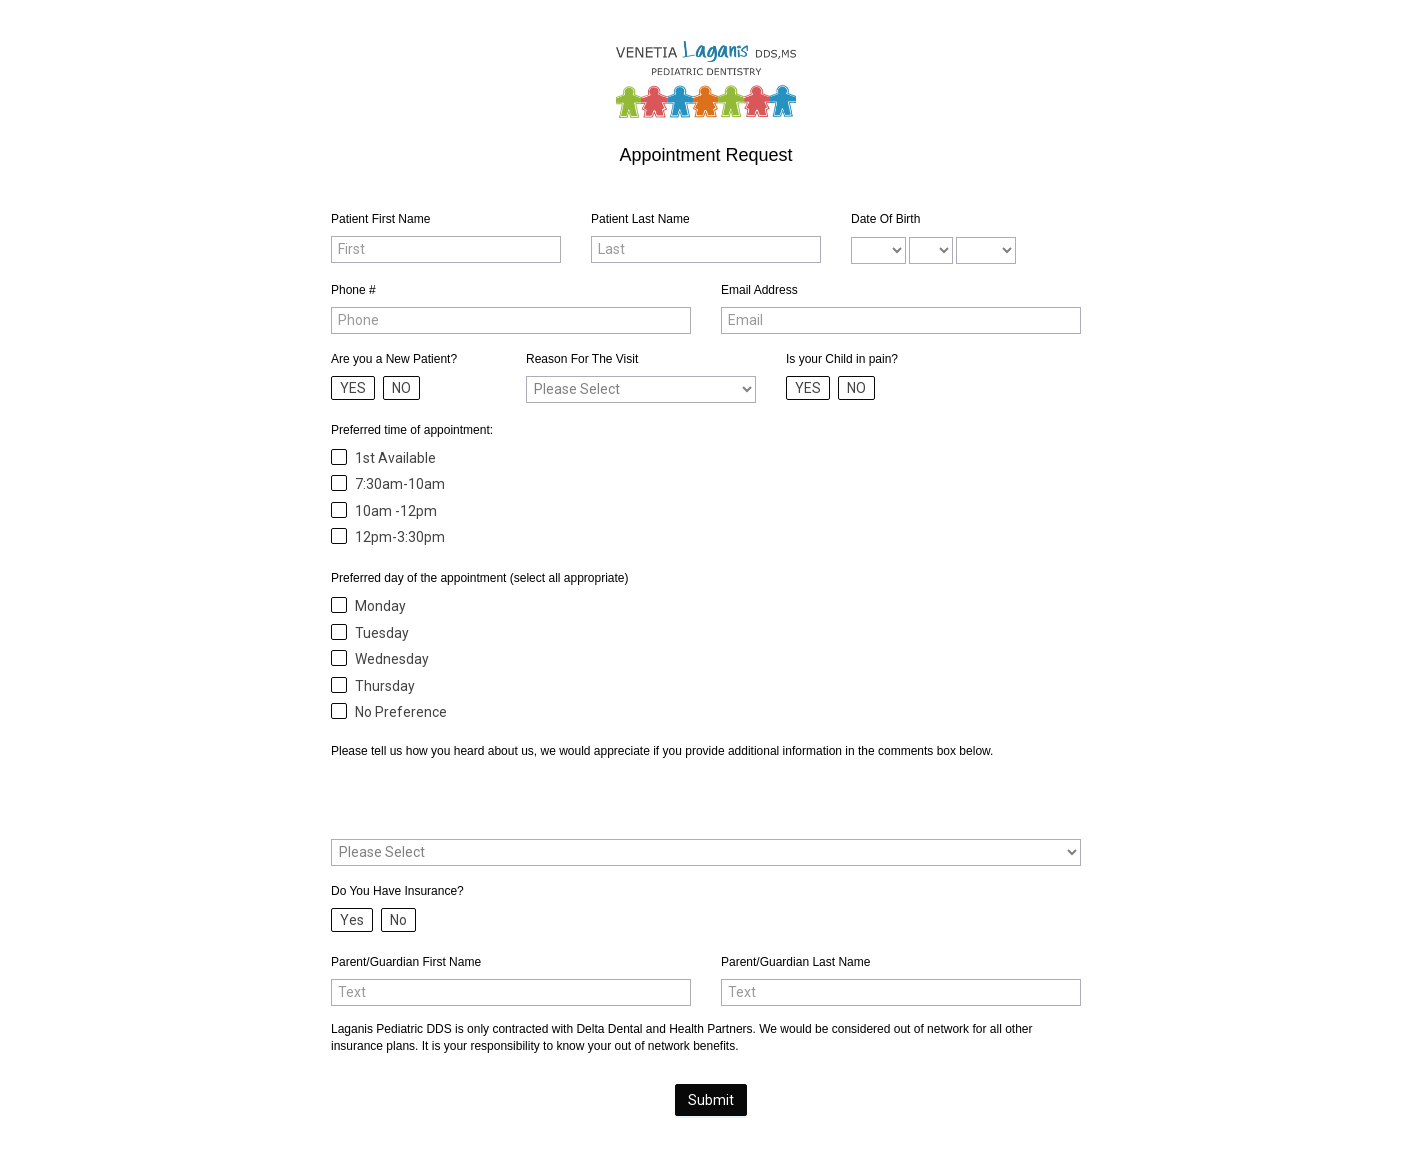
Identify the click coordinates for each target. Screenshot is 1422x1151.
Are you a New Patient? (394, 359)
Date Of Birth (885, 219)
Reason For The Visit (582, 359)
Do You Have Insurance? (397, 891)
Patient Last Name (640, 219)
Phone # (353, 290)
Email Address (759, 290)
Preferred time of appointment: (412, 430)
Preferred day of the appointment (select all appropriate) (480, 578)
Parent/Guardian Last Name (795, 962)
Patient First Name (380, 219)
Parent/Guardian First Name (406, 962)
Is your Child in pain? (842, 359)
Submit (711, 1100)
